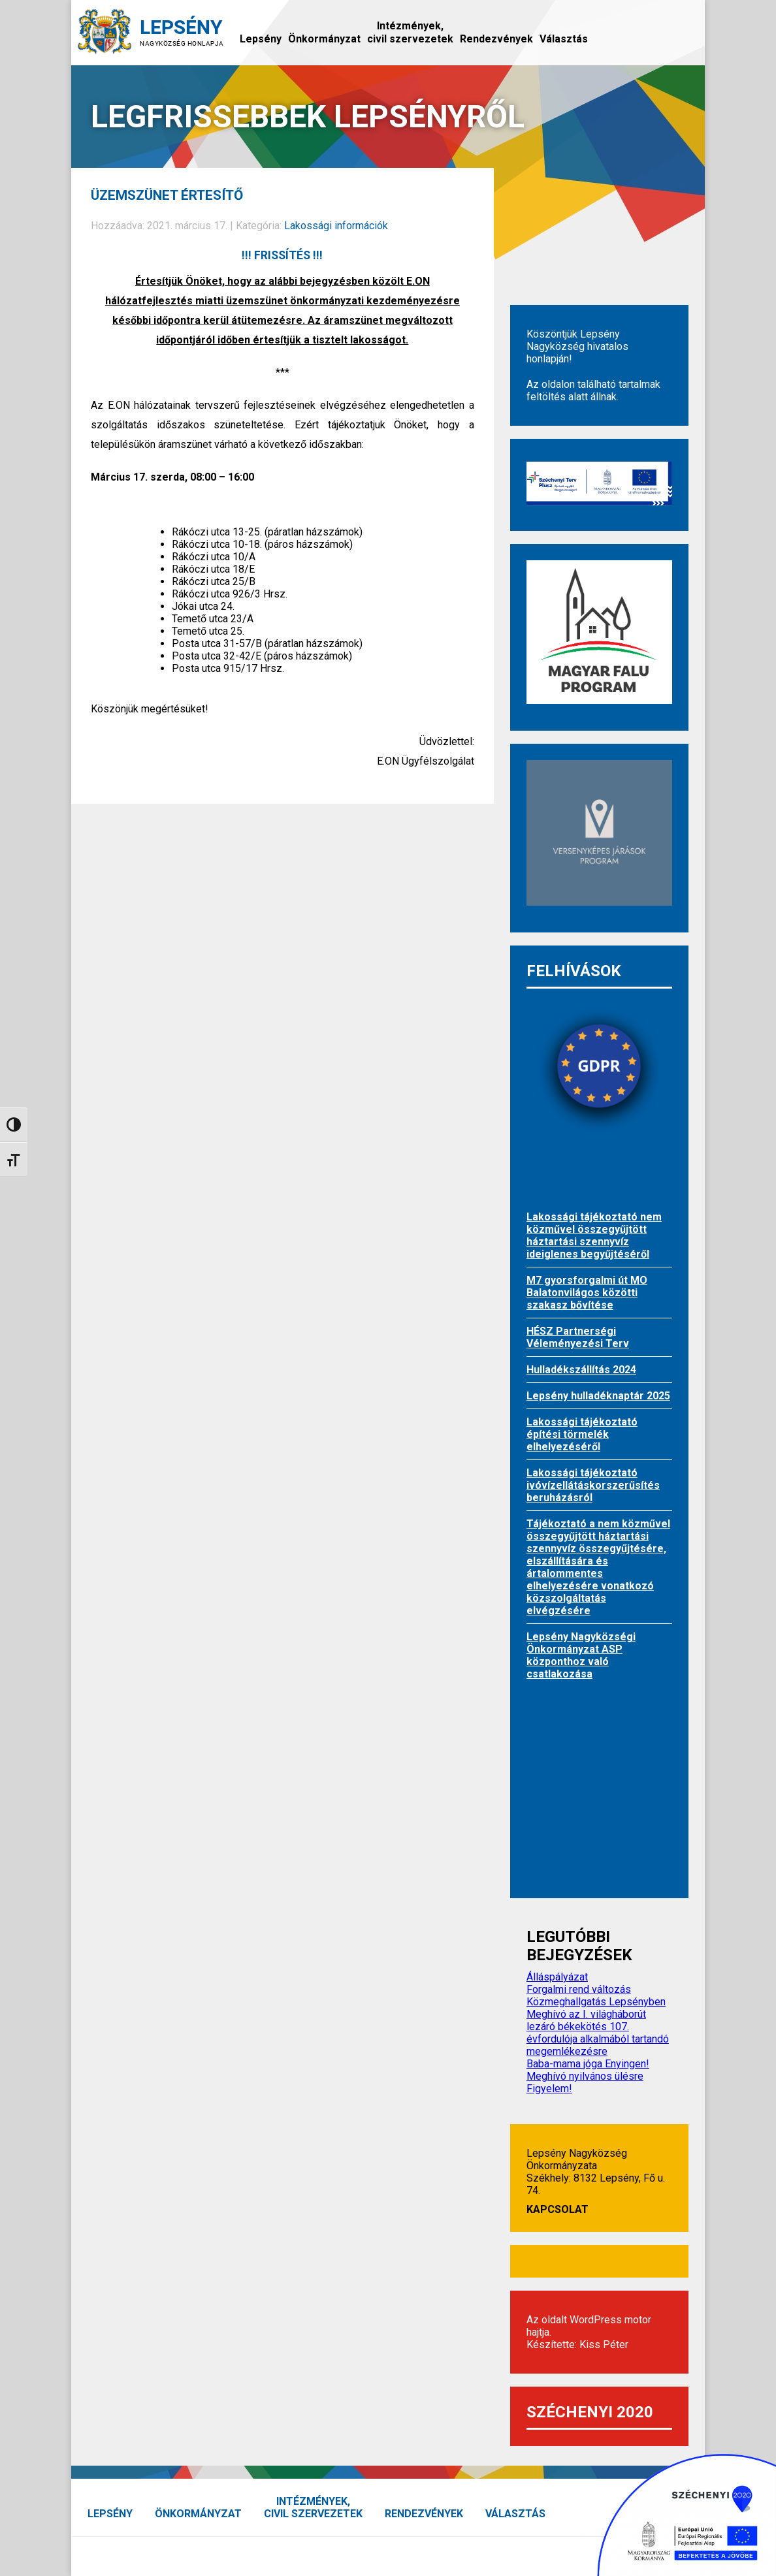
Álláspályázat (557, 1977)
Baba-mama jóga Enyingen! (587, 2064)
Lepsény (261, 39)
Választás (564, 39)
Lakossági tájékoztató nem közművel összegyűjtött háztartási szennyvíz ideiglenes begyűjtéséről (594, 1235)
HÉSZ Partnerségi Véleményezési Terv (577, 1337)
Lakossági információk (336, 225)
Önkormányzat (324, 39)
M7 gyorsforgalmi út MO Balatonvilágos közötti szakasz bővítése (586, 1292)
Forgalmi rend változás (578, 1989)
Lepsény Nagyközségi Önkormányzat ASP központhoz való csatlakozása (581, 1655)
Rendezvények (496, 39)
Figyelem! (549, 2088)
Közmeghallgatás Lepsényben (596, 2002)
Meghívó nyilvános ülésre (584, 2076)
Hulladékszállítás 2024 (581, 1369)
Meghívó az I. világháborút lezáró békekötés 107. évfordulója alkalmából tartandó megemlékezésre (597, 2033)
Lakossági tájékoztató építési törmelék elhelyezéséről (582, 1434)
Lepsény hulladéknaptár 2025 (598, 1396)
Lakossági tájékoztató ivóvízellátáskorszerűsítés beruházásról (593, 1485)
